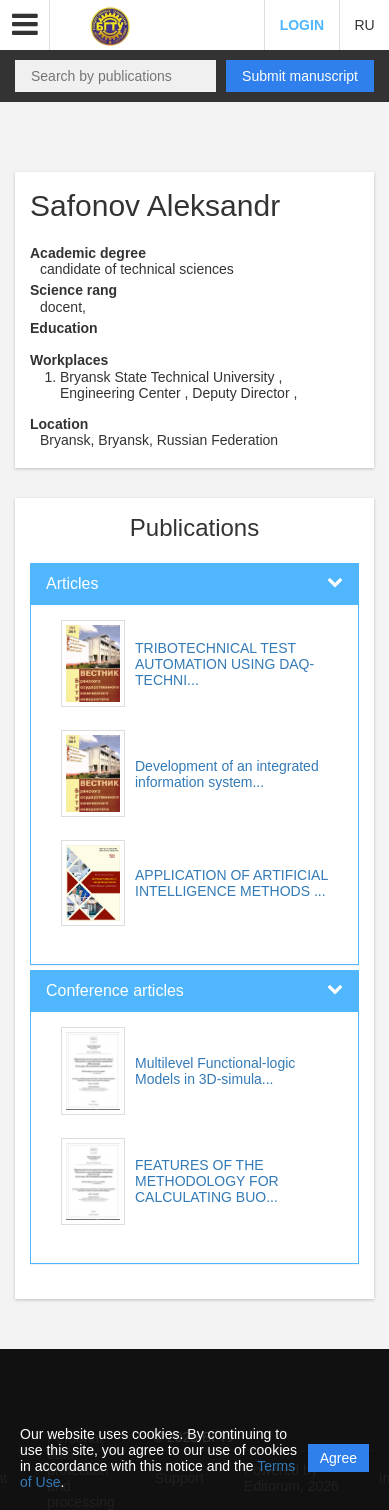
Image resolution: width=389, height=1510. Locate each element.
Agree (338, 1458)
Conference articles (115, 990)
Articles (72, 583)
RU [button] (364, 25)
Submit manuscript (300, 76)
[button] (25, 25)
